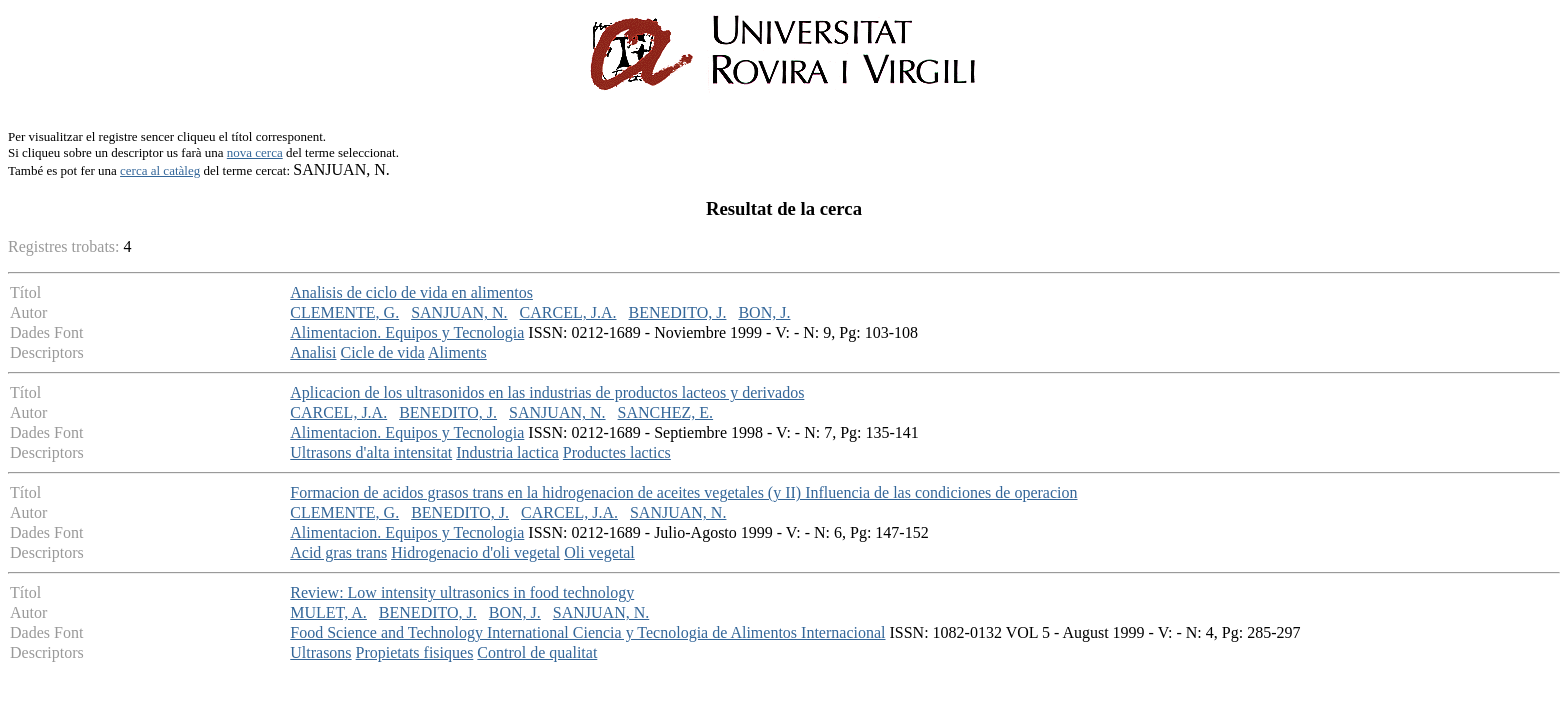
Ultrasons (320, 652)
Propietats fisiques (415, 652)
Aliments (457, 352)
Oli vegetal (599, 552)
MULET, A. (328, 612)
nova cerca (255, 152)
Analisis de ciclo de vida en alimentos (411, 292)
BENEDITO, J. (678, 312)
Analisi (313, 352)
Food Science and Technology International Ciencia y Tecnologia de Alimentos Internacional (587, 632)
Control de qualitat (537, 652)
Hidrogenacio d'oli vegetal (475, 552)
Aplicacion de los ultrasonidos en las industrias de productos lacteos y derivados (547, 392)
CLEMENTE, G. (344, 312)
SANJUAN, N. (459, 312)
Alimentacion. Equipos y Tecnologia (407, 332)
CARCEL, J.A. (568, 312)
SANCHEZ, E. (666, 412)
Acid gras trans (338, 552)
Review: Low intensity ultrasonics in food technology (462, 592)
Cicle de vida (382, 352)
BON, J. (764, 312)
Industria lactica (507, 452)
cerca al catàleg (160, 170)
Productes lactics (617, 452)
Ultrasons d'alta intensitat (371, 452)
